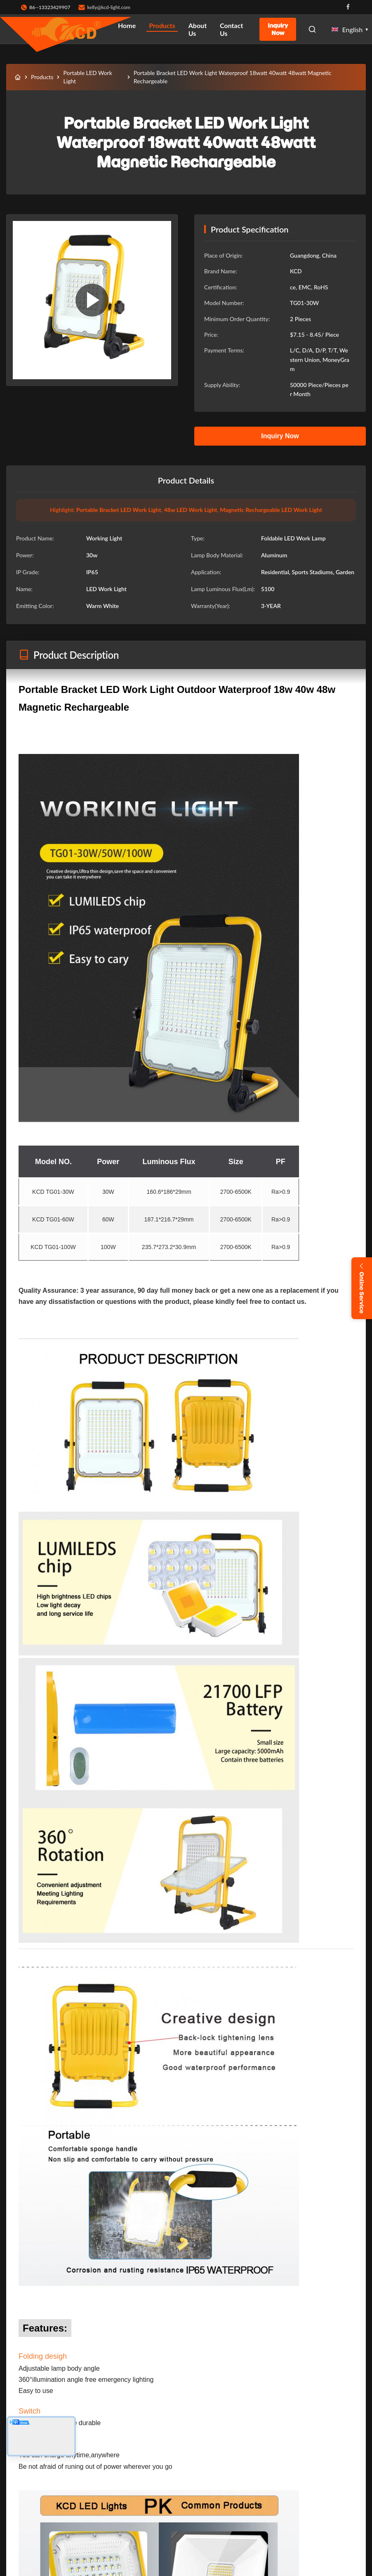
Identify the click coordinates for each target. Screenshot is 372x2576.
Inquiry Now (278, 29)
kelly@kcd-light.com (108, 7)
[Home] (17, 77)
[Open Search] (312, 29)
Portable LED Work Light (87, 77)
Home (127, 25)
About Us (197, 29)
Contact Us (231, 29)
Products (162, 25)
